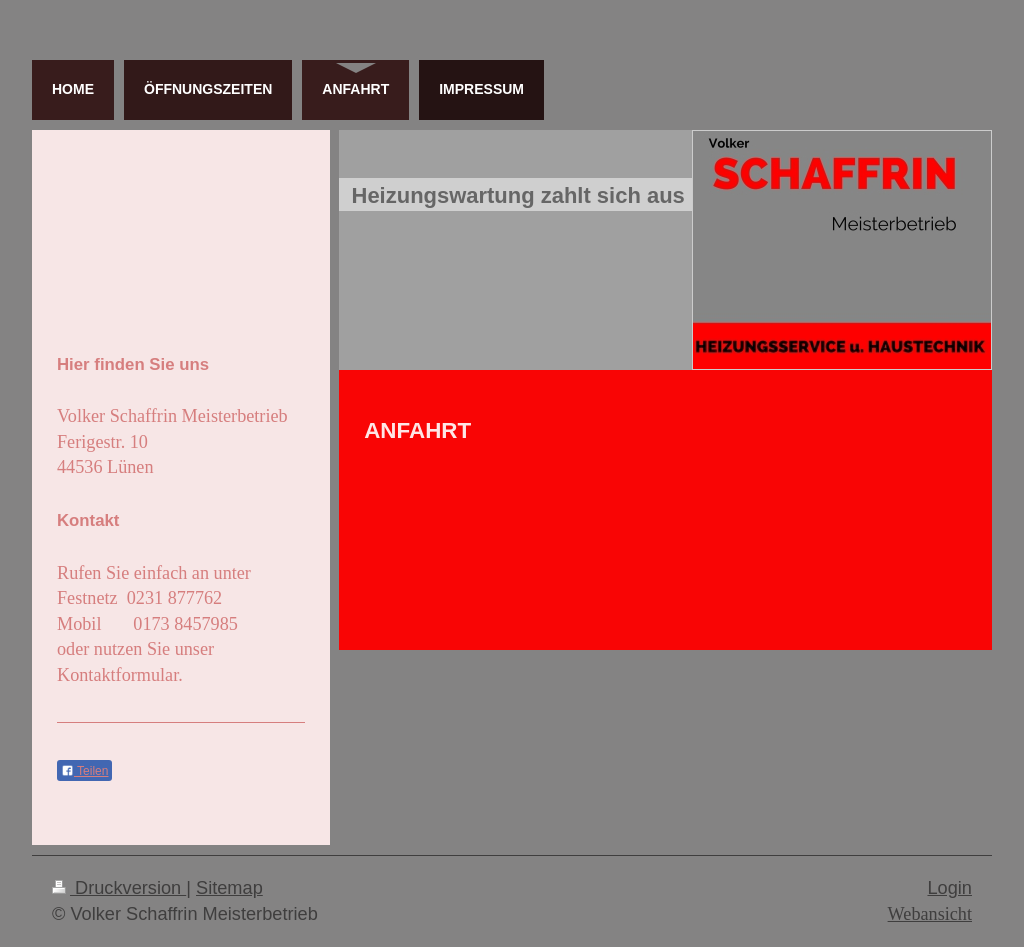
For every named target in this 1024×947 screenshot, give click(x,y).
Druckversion (119, 888)
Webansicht (930, 914)
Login (949, 888)
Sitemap (229, 888)
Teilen (84, 771)
